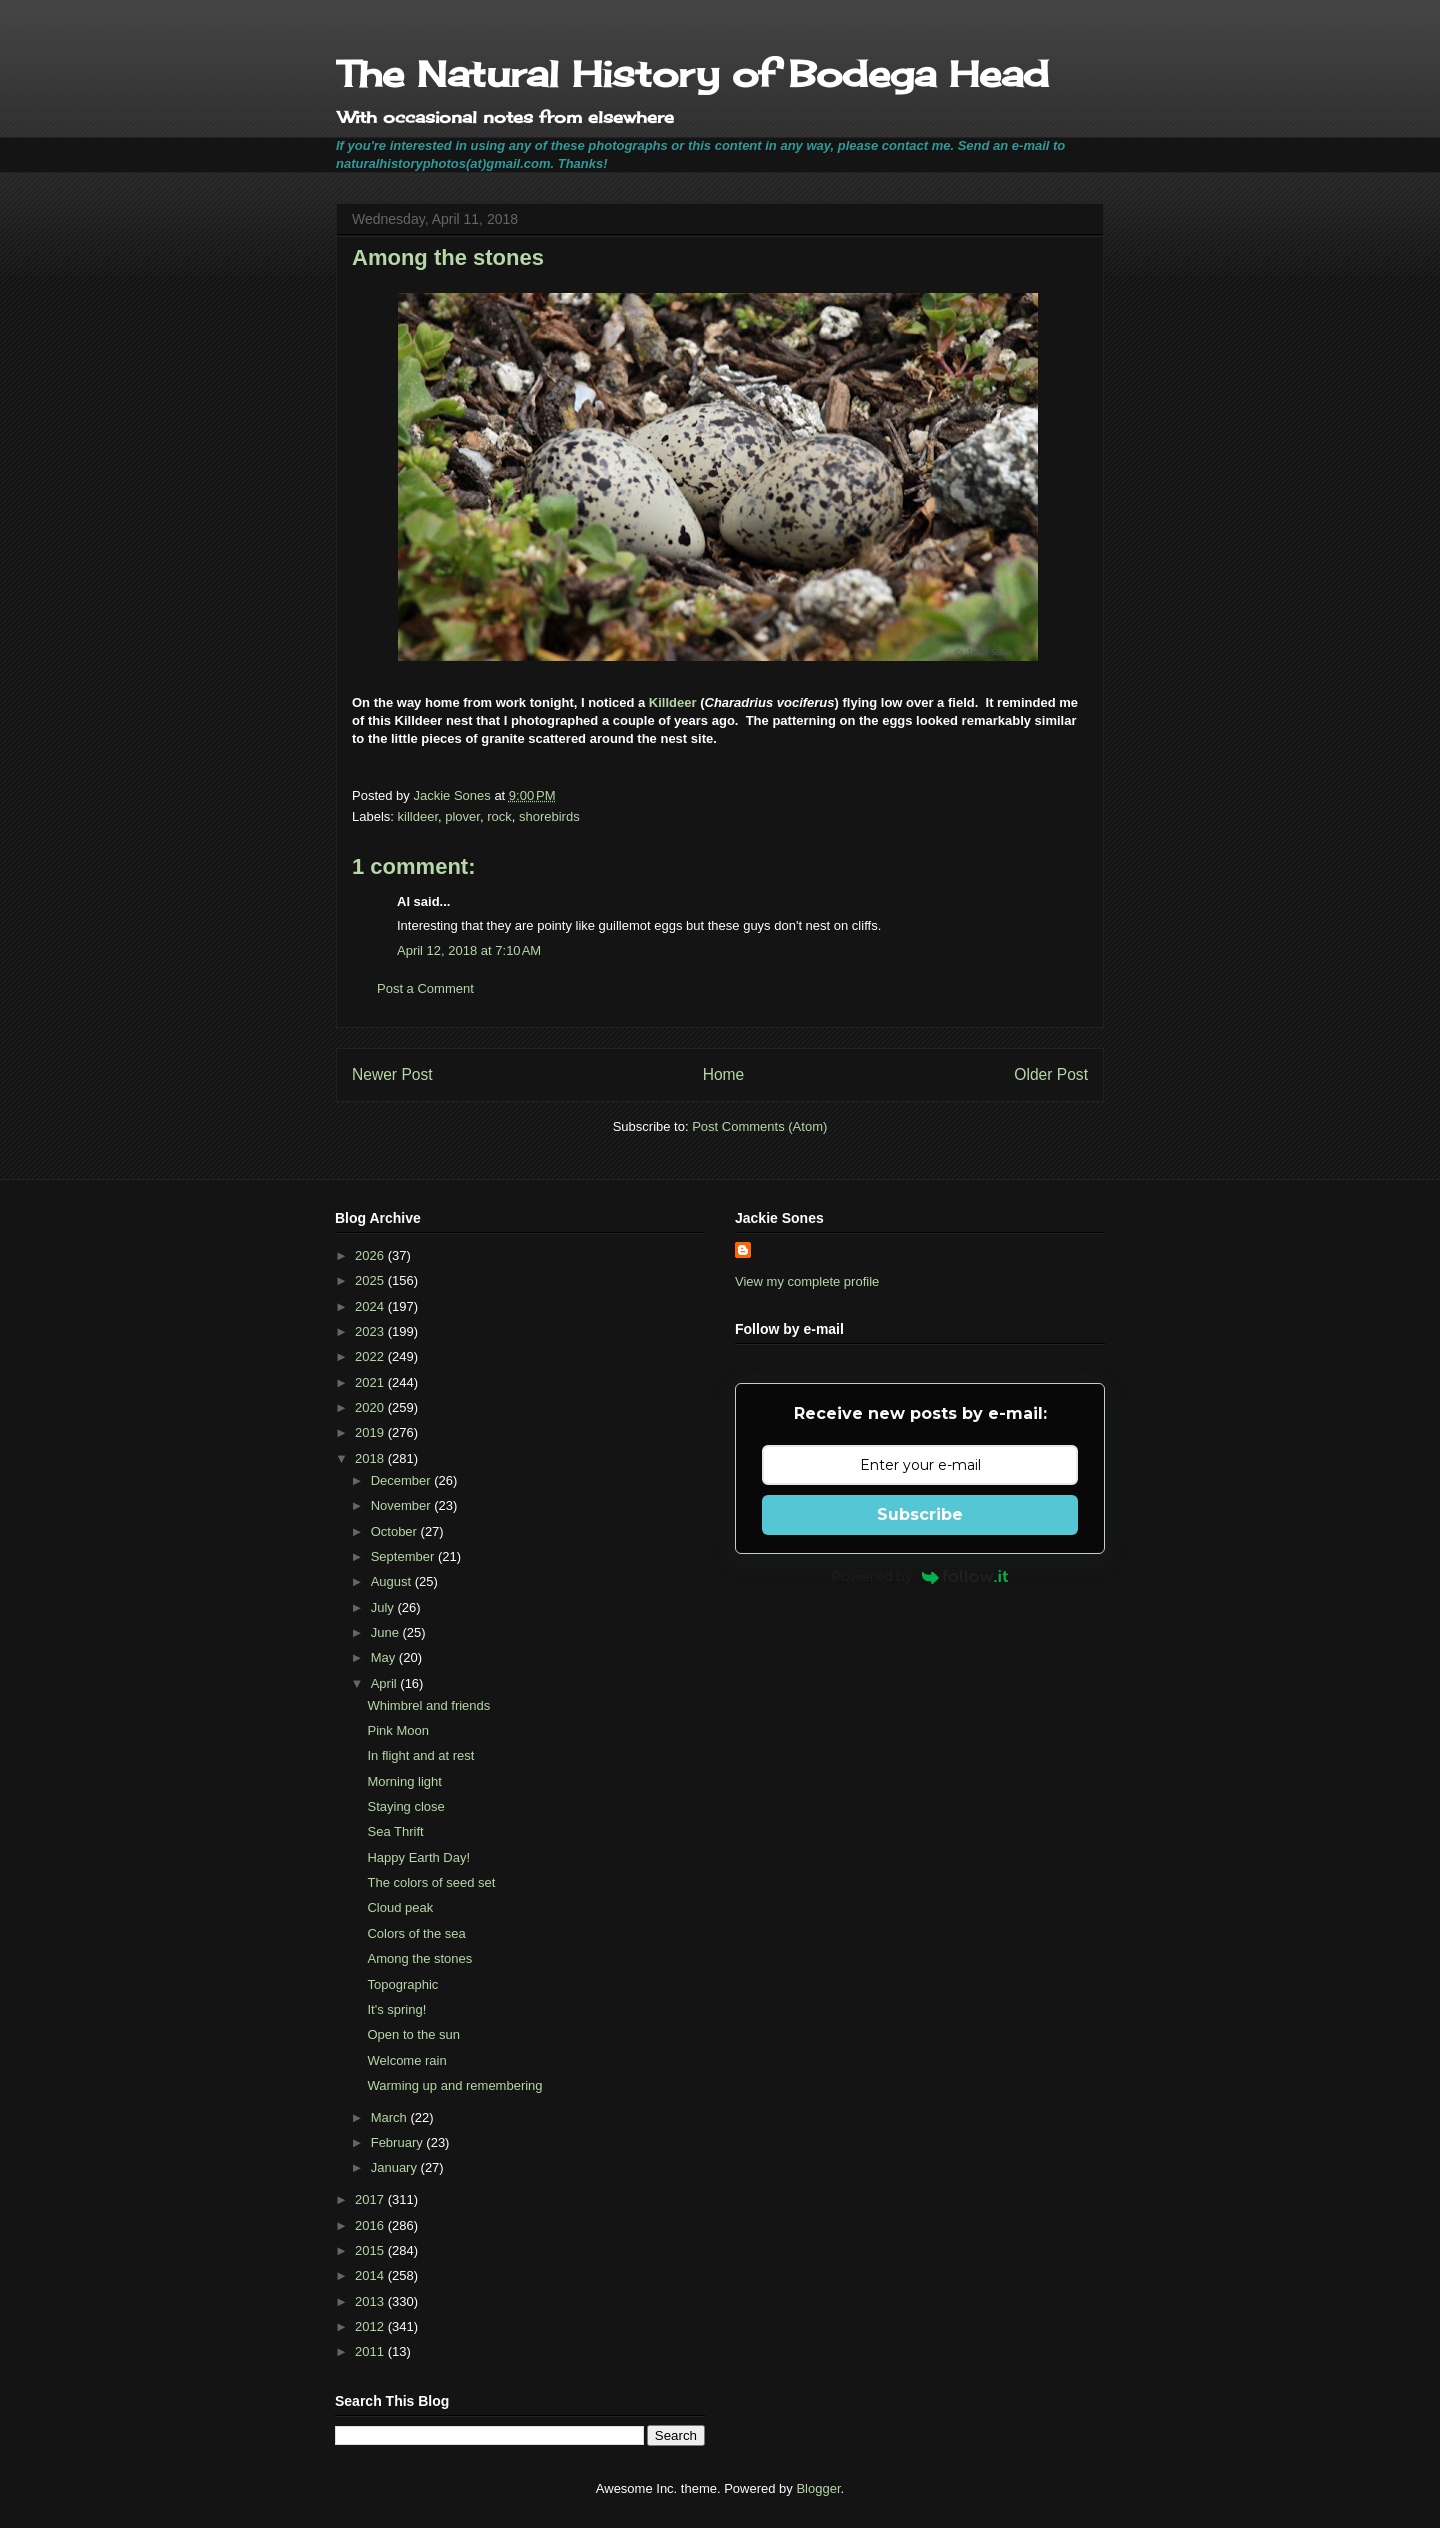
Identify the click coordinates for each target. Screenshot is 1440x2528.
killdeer (418, 816)
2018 (371, 1458)
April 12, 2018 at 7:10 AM (469, 950)
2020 (371, 1407)
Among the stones (419, 1958)
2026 (371, 1255)
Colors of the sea (416, 1933)
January (396, 2167)
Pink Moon (397, 1730)
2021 (371, 1382)
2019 (371, 1432)
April (386, 1683)
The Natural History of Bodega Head (692, 74)
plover (462, 816)
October (396, 1531)
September (404, 1556)
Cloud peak (400, 1907)
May (385, 1657)
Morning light (404, 1781)
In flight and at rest (420, 1755)
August (393, 1581)
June (387, 1632)
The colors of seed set (431, 1882)
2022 (371, 1356)
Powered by (920, 1576)
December (403, 1480)
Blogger (818, 2488)
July (384, 1607)
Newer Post (392, 1074)
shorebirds (549, 816)
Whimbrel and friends (428, 1705)
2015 (371, 2250)
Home (724, 1074)
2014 (371, 2275)
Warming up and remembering (454, 2085)
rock (499, 816)
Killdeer (673, 702)
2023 (371, 1331)
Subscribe (920, 1514)
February (399, 2142)
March (391, 2117)
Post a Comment (425, 988)
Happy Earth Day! (418, 1857)
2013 (371, 2301)
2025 (371, 1280)
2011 (371, 2351)
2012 (371, 2326)
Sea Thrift (395, 1831)
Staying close (405, 1806)
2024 (371, 1306)
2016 (371, 2225)
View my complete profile (807, 1281)
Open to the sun (413, 2034)
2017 (371, 2199)
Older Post (1051, 1074)
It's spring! (396, 2009)
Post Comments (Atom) (759, 1126)
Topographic (402, 1984)
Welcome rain (406, 2060)
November (403, 1505)
